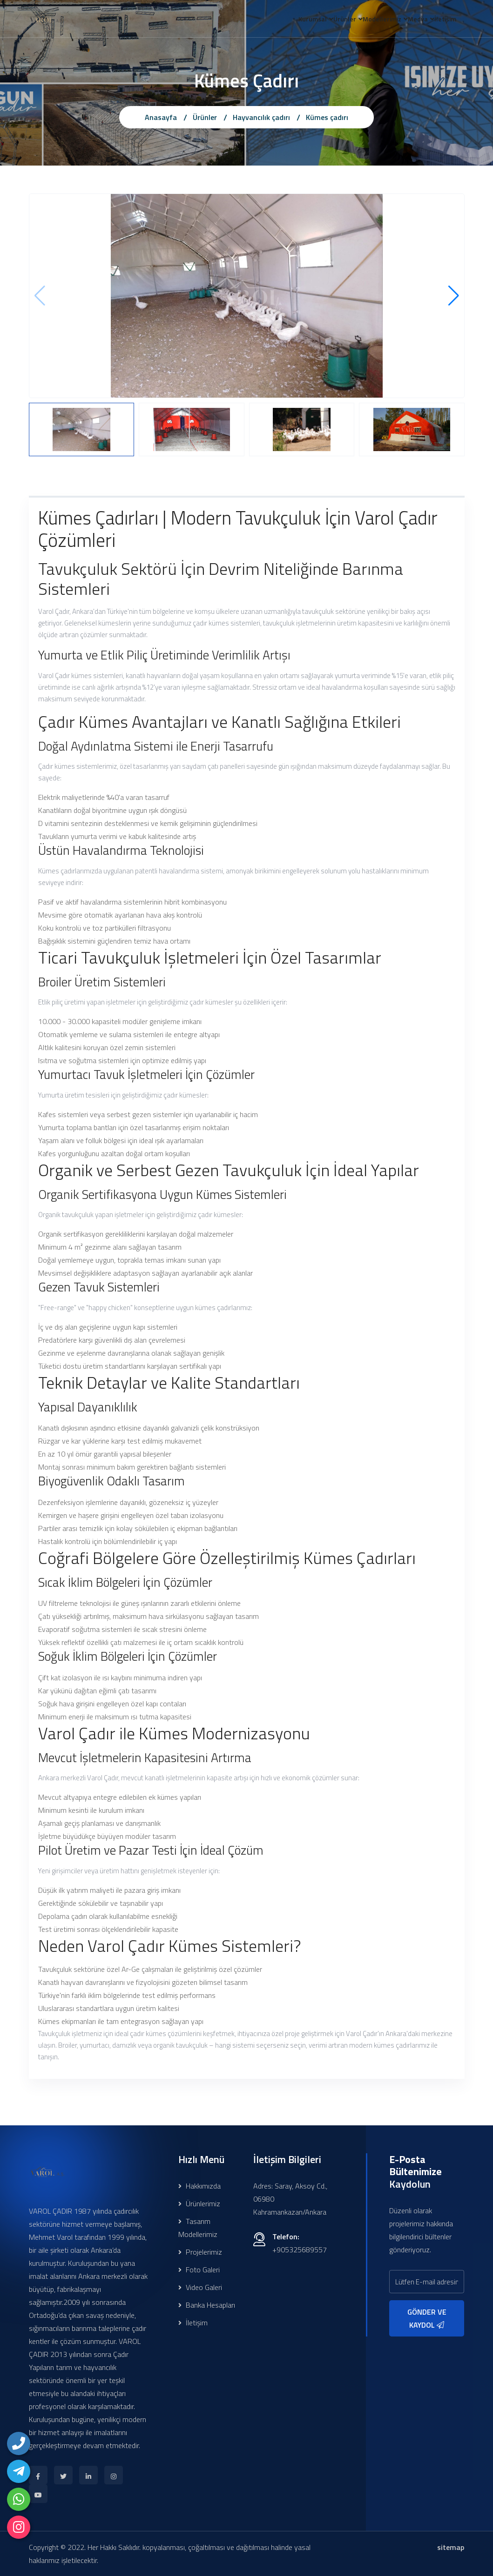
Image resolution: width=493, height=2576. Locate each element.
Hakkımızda (199, 2185)
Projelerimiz (200, 2251)
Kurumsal (279, 20)
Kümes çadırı (327, 117)
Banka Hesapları (206, 2304)
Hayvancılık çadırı (261, 117)
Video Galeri (200, 2287)
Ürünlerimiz (199, 2203)
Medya (407, 20)
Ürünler (318, 20)
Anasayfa (161, 117)
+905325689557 (299, 2249)
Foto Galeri (199, 2269)
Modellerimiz (363, 20)
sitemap (450, 2547)
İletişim (441, 20)
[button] (453, 296)
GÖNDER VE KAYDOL (426, 2318)
